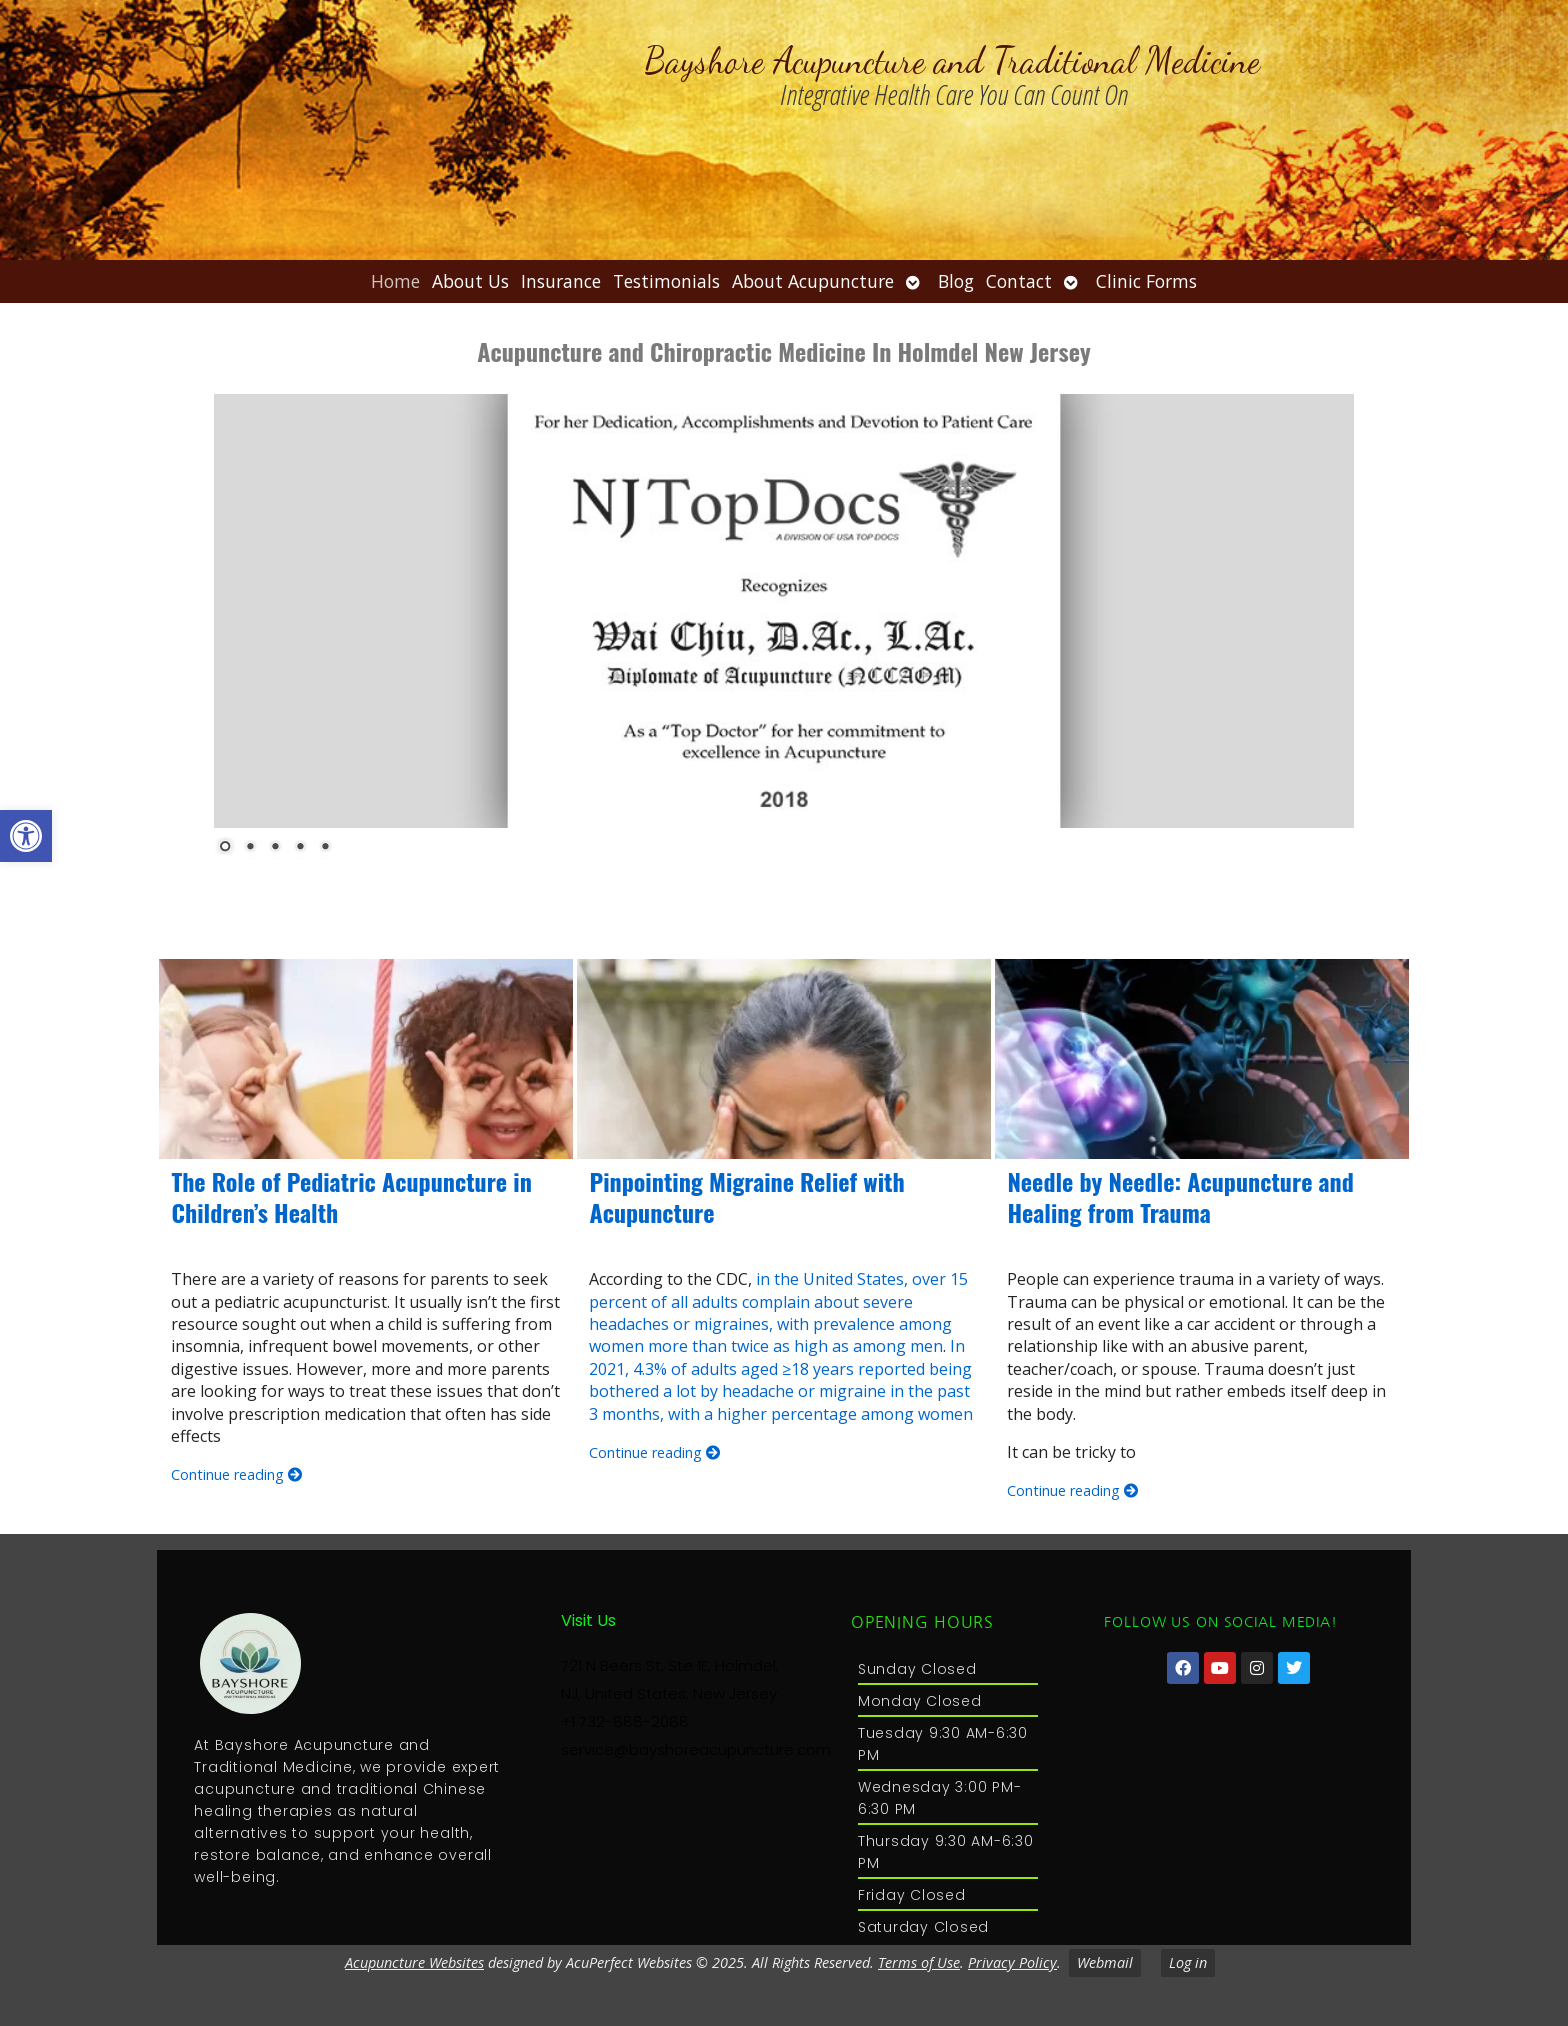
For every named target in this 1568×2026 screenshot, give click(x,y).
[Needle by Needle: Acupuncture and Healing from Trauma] (1202, 1059)
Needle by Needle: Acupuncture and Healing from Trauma (1180, 1196)
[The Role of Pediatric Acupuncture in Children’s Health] (366, 1059)
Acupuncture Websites (414, 1962)
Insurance (561, 281)
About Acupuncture (813, 281)
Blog (956, 281)
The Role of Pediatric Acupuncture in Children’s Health (351, 1196)
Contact (1019, 281)
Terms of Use (919, 1962)
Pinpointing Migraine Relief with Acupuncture (746, 1196)
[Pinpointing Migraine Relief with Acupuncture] (784, 1059)
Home (395, 281)
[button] (26, 836)
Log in (1188, 1962)
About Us (470, 281)
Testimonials (666, 281)
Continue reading (236, 1474)
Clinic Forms (1146, 281)
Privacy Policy (1012, 1962)
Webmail (1105, 1962)
